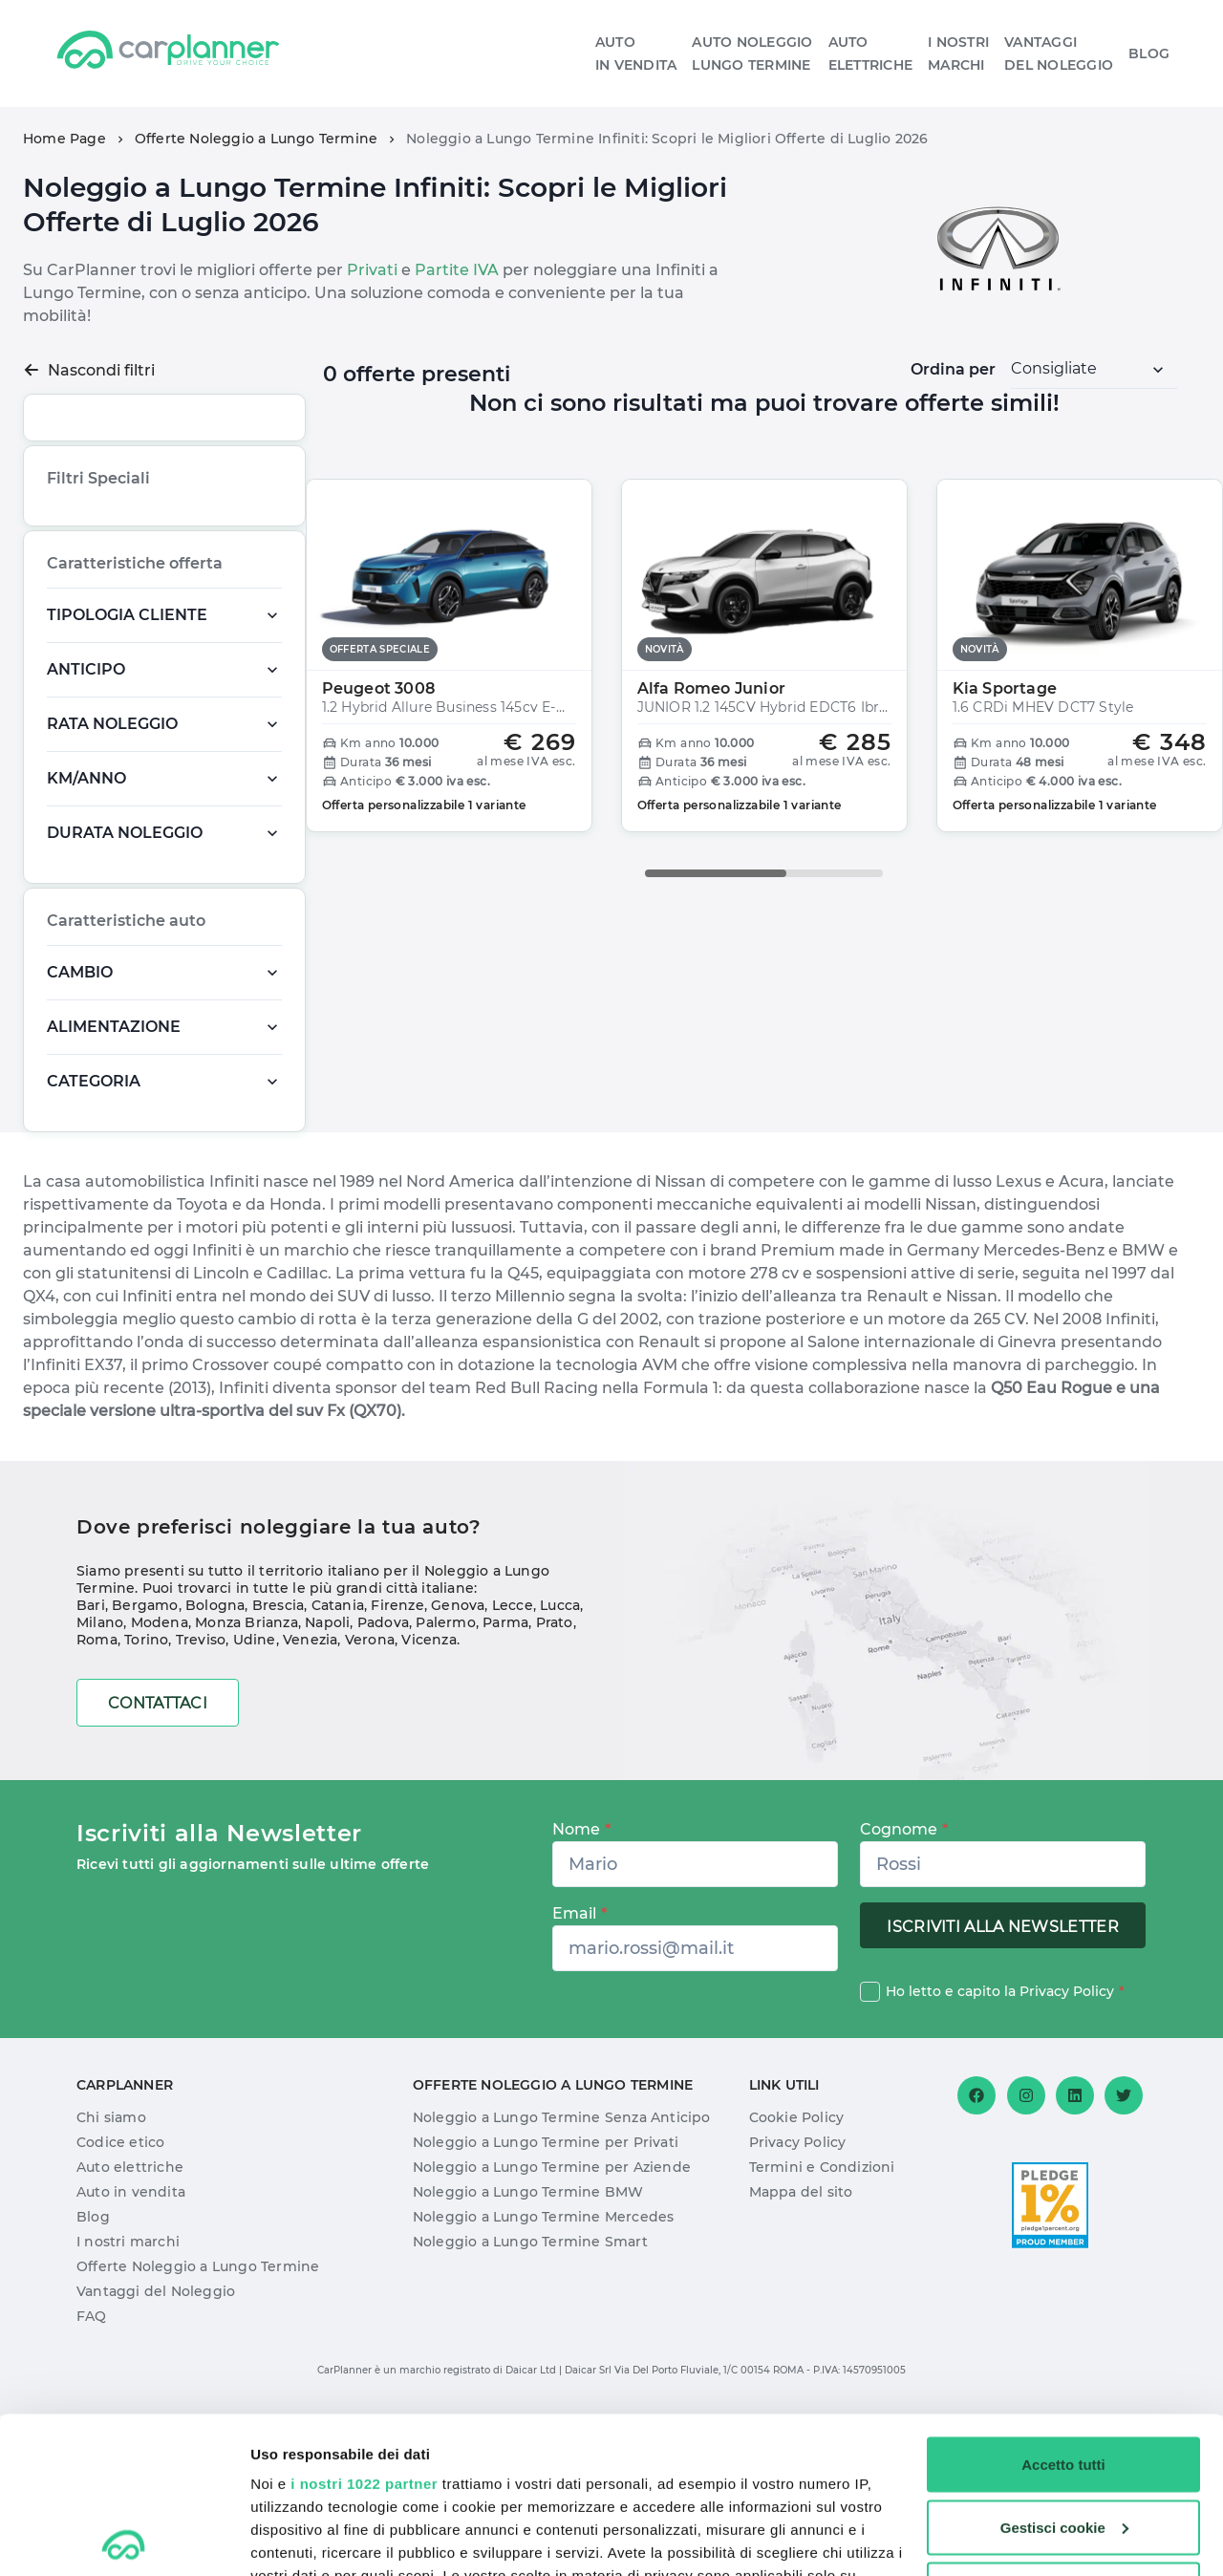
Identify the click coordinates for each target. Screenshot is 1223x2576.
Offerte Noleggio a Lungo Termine (256, 138)
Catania (337, 1765)
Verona (370, 1800)
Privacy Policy (1066, 2151)
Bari (90, 1765)
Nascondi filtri (89, 370)
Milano (99, 1783)
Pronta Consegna (217, 605)
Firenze (397, 1765)
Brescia (278, 1765)
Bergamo (145, 1765)
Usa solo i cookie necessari (1063, 2433)
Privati (372, 270)
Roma (97, 1800)
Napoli (327, 1783)
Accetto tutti (1063, 2308)
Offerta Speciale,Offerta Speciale (146, 643)
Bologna (215, 1765)
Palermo (445, 1783)
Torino (146, 1800)
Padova (383, 1783)
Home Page (64, 138)
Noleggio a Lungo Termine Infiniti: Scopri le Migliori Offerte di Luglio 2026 (667, 138)
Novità (166, 567)
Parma (505, 1783)
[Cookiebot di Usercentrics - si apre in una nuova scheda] (123, 2538)
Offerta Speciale (100, 605)
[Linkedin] (1075, 2256)
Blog (1148, 53)
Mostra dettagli (302, 2538)
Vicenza (428, 1800)
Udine (254, 1800)
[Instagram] (1026, 2256)
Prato (554, 1783)
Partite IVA (457, 270)
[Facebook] (976, 2256)
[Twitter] (1124, 2256)
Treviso (200, 1800)
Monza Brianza (246, 1783)
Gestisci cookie (1064, 2371)
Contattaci (157, 1864)
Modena (159, 1783)
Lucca (560, 1765)
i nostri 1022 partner (364, 2327)
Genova (457, 1765)
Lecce (512, 1765)
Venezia (310, 1800)
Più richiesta (90, 567)
